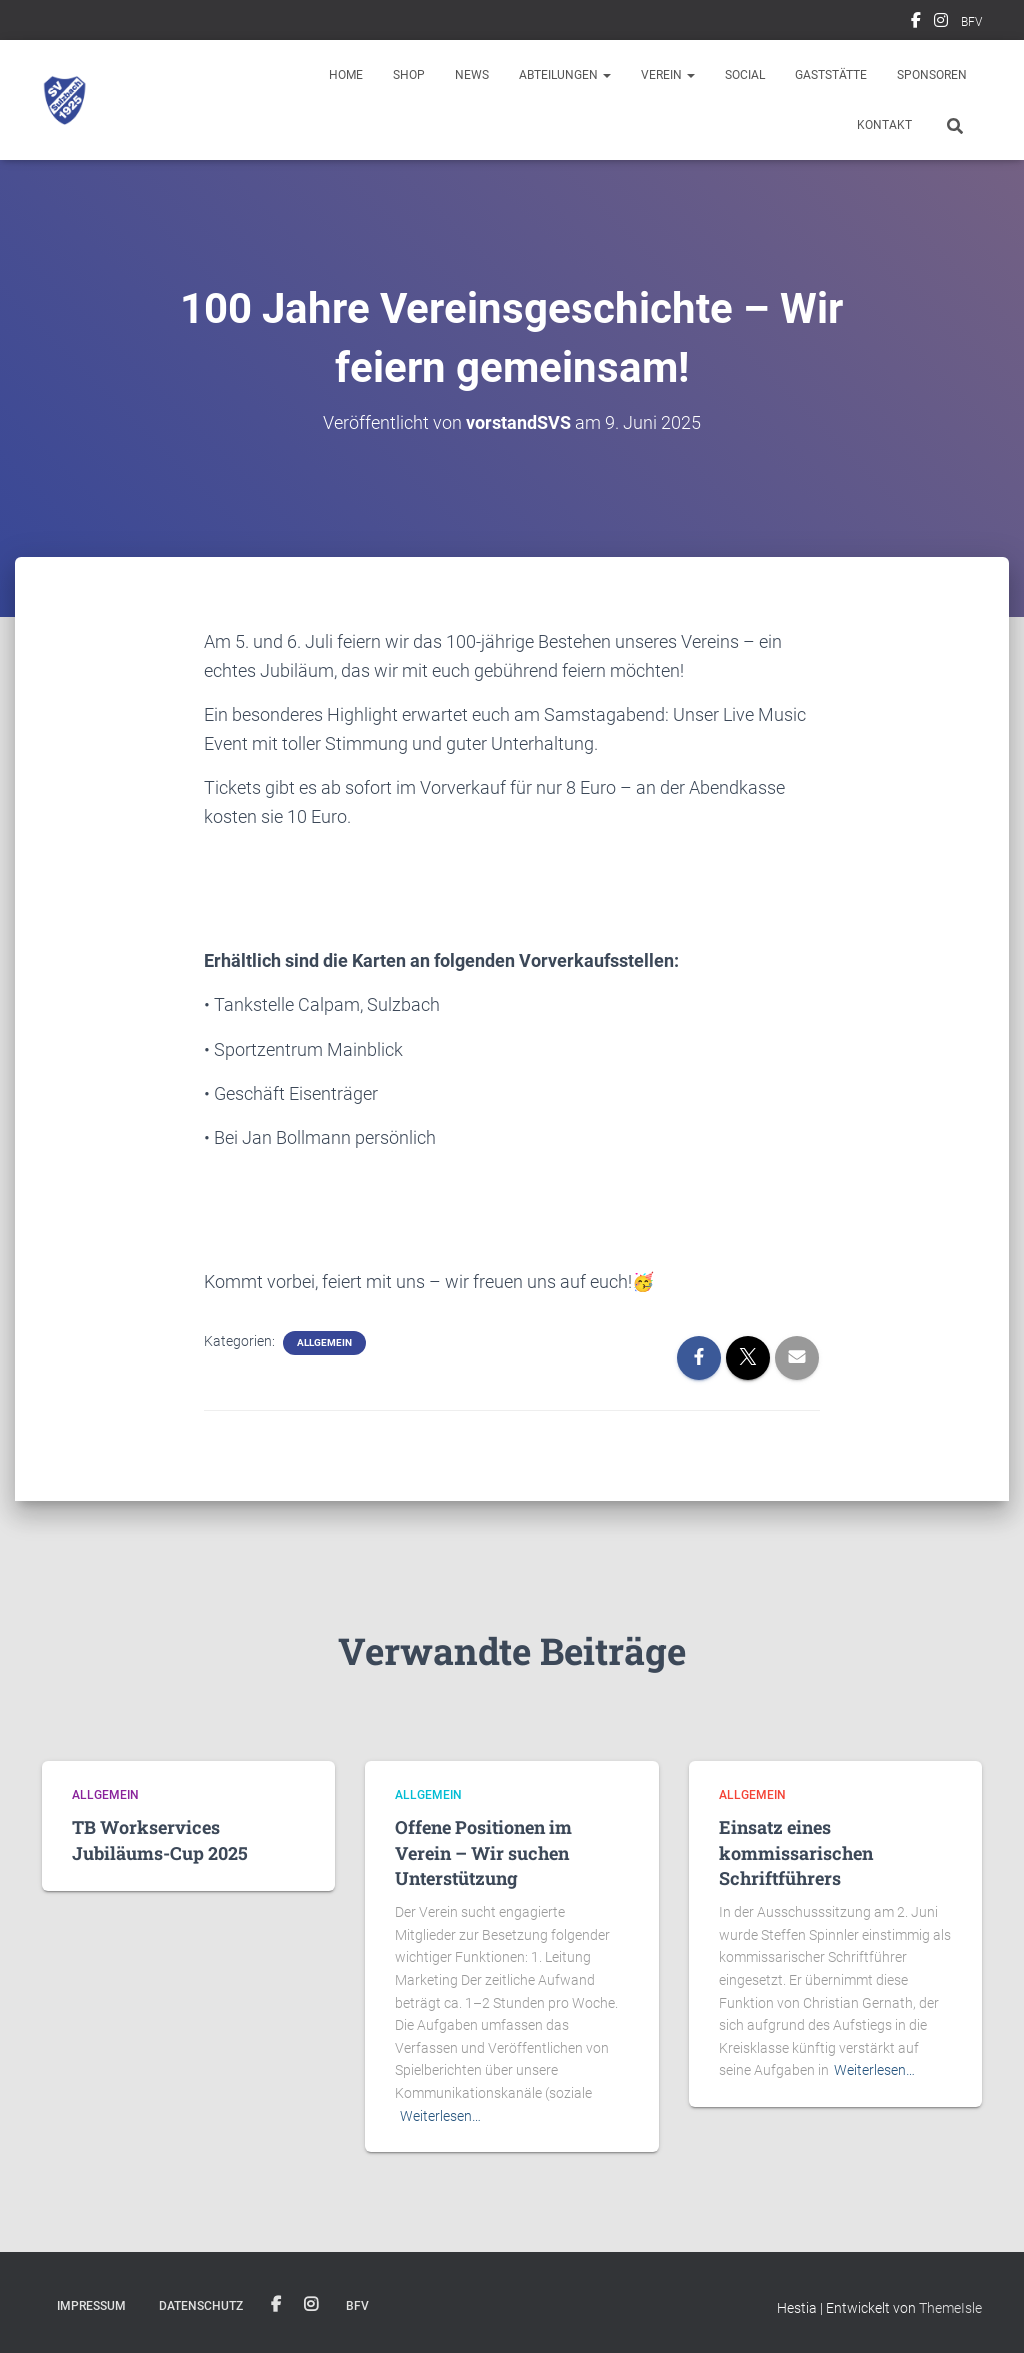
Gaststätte (831, 75)
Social (745, 75)
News (472, 75)
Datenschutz (201, 2306)
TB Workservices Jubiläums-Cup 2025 (160, 1839)
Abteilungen (565, 75)
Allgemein (324, 1342)
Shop (409, 75)
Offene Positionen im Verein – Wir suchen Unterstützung (483, 1852)
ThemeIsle (950, 2308)
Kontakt (884, 125)
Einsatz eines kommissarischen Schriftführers (796, 1852)
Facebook (916, 23)
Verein (668, 75)
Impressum (91, 2306)
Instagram (941, 23)
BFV (971, 22)
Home (346, 75)
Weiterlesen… (440, 2116)
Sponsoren (932, 75)
